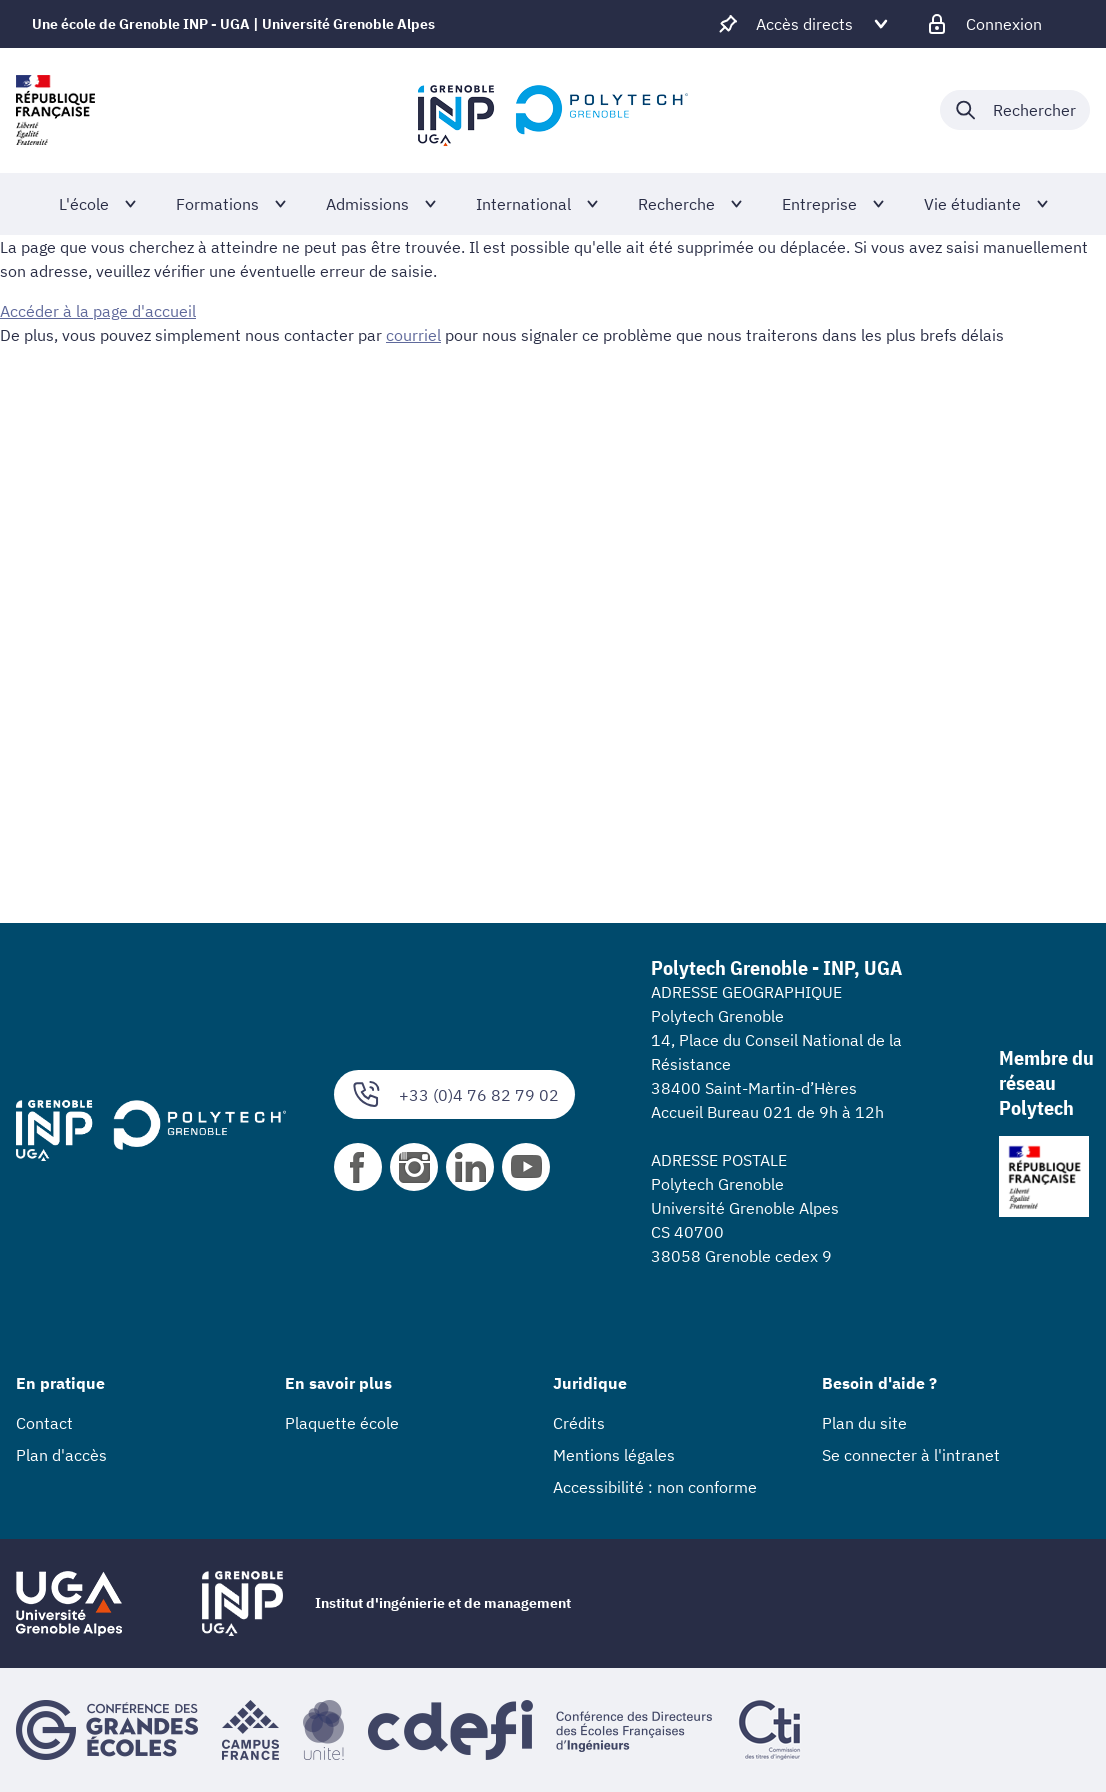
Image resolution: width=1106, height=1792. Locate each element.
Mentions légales (614, 1455)
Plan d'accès (61, 1455)
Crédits (579, 1423)
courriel (413, 335)
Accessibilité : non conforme (655, 1487)
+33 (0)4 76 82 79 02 (454, 1094)
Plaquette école (342, 1423)
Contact (44, 1423)
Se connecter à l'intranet (911, 1455)
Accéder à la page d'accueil (98, 311)
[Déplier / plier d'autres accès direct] (804, 24)
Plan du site (864, 1423)
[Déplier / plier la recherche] (1015, 110)
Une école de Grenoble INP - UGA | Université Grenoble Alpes (233, 24)
